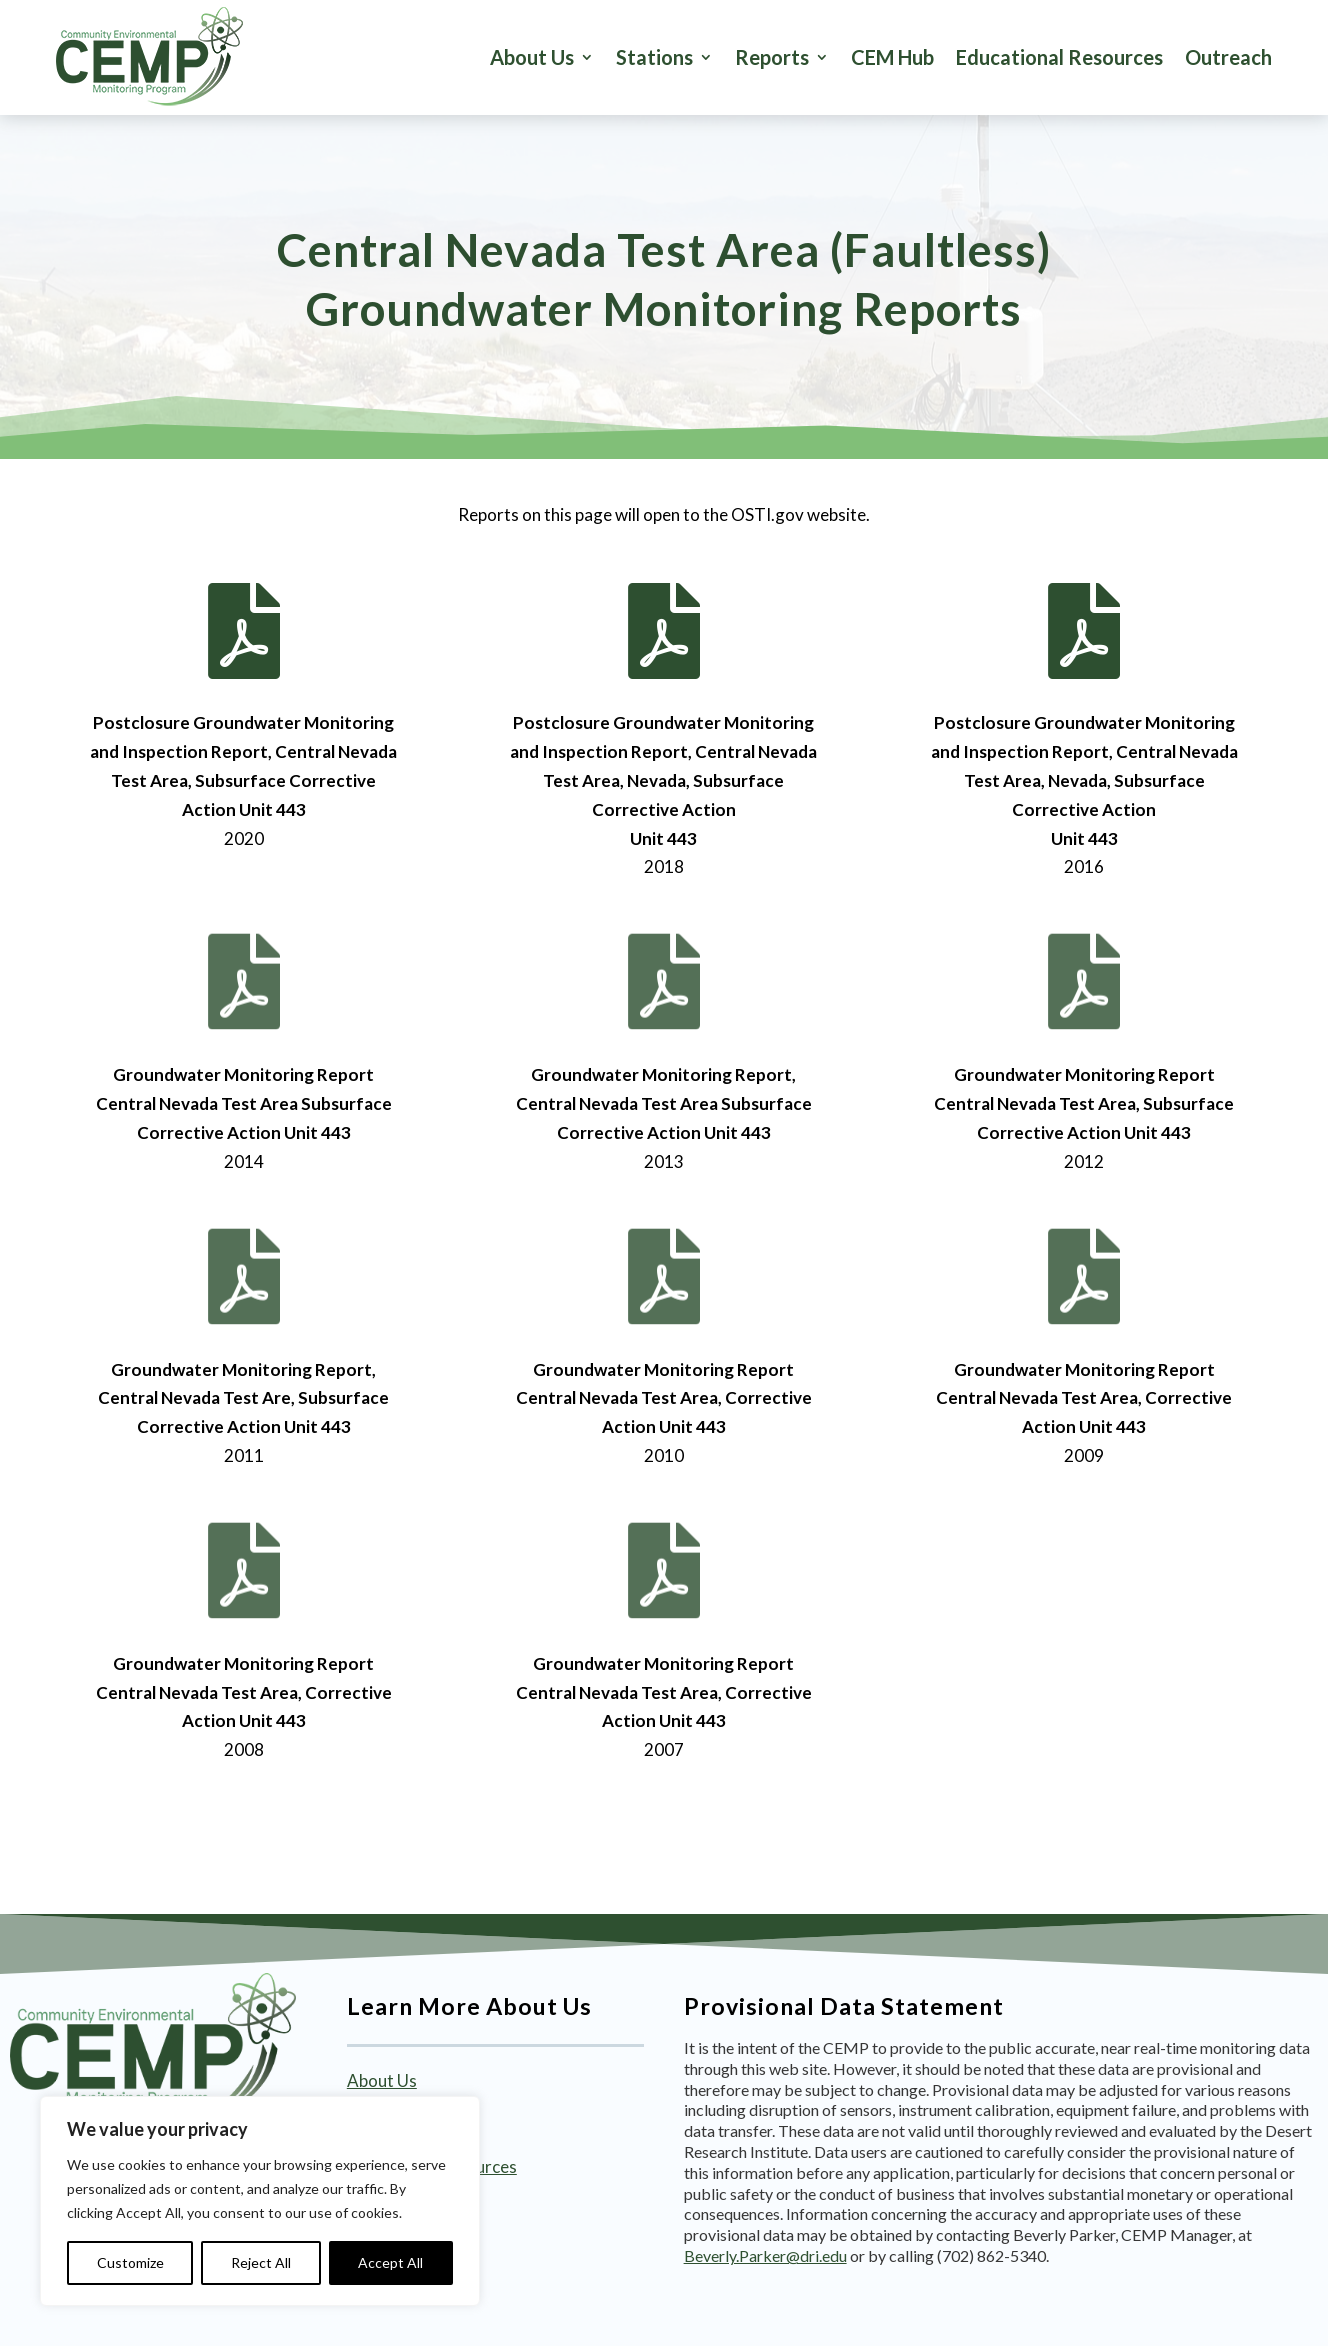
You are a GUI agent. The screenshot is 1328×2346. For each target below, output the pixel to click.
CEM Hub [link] (892, 57)
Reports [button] (772, 57)
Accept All (390, 2262)
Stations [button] (654, 57)
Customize (130, 2262)
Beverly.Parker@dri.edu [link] (765, 2255)
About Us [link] (532, 57)
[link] (149, 57)
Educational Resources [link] (1059, 57)
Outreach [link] (1228, 57)
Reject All (261, 2262)
